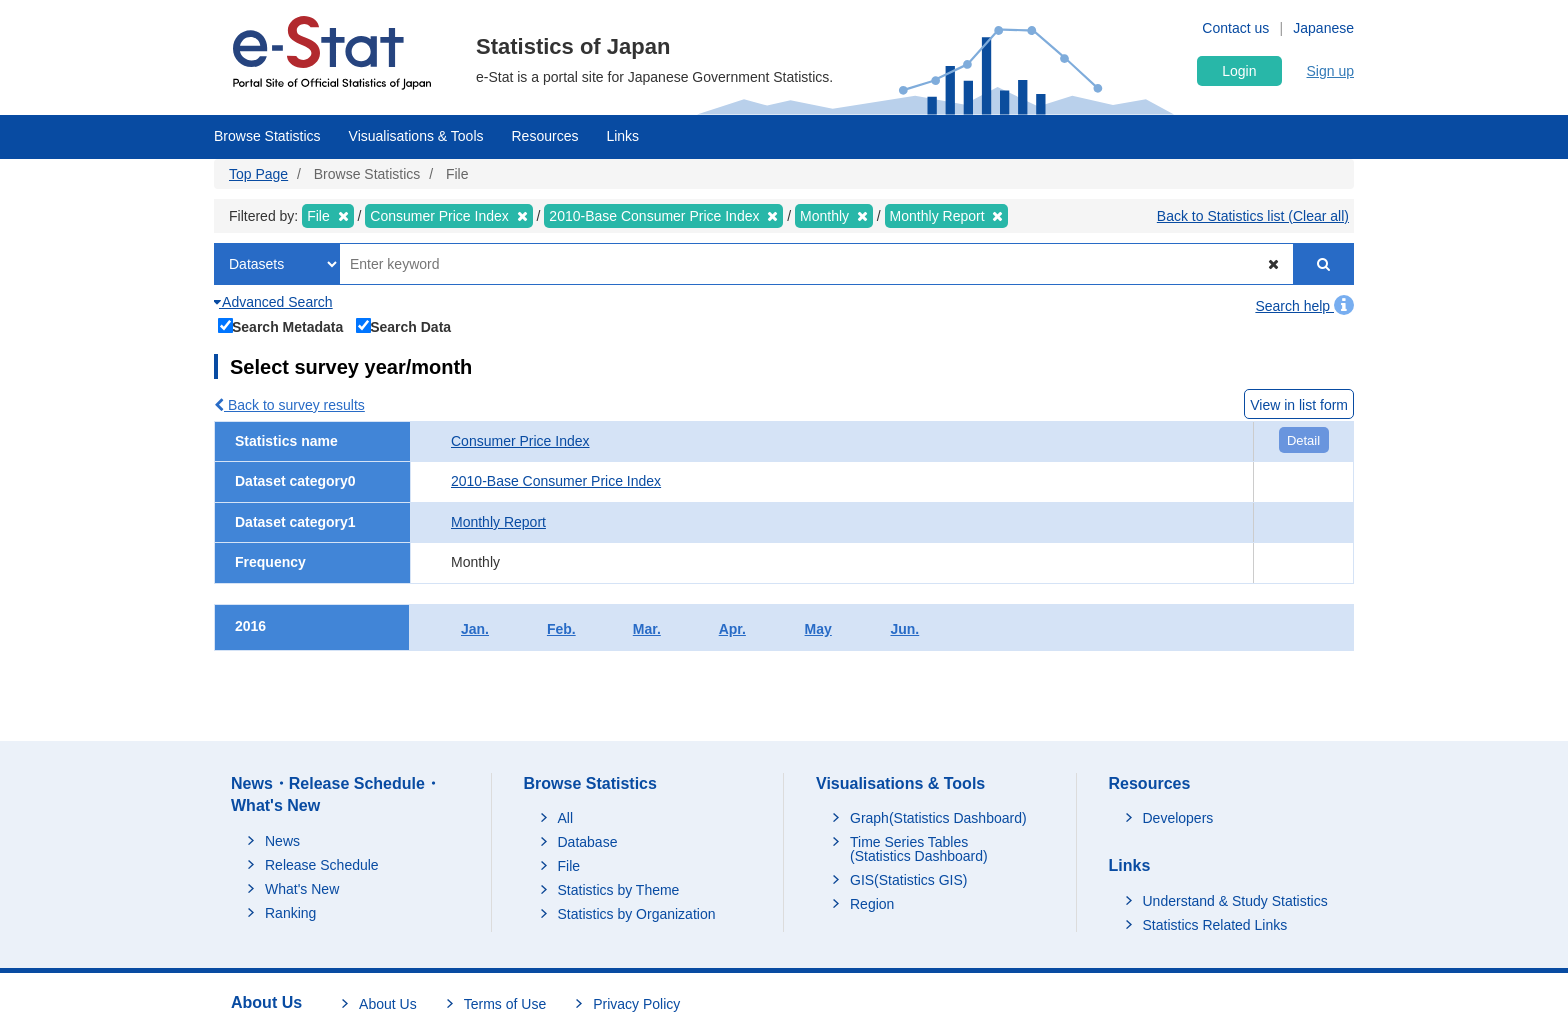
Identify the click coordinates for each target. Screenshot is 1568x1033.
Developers (1178, 818)
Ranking (290, 913)
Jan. (475, 629)
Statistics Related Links (1215, 925)
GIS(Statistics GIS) (908, 880)
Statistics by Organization (637, 914)
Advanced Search (273, 302)
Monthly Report (498, 522)
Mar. (647, 629)
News (282, 841)
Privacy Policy (636, 1004)
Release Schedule (322, 865)
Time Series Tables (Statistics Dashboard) (919, 849)
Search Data (404, 325)
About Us (388, 1004)
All (566, 818)
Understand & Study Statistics (1235, 901)
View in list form (1299, 405)
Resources (545, 136)
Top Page (258, 174)
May (818, 629)
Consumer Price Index (520, 441)
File (569, 866)
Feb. (561, 629)
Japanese (1323, 28)
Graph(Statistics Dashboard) (938, 818)
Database (588, 842)
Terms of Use (505, 1004)
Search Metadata (281, 325)
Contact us (1235, 28)
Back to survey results (289, 405)
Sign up (1330, 71)
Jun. (904, 629)
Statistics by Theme (619, 890)
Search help (1304, 306)
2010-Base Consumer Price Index (556, 481)
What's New (302, 889)
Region (872, 904)
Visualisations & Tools (416, 136)
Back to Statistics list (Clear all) (1253, 216)
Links (622, 136)
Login (1239, 71)
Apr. (732, 629)
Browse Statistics (267, 136)
